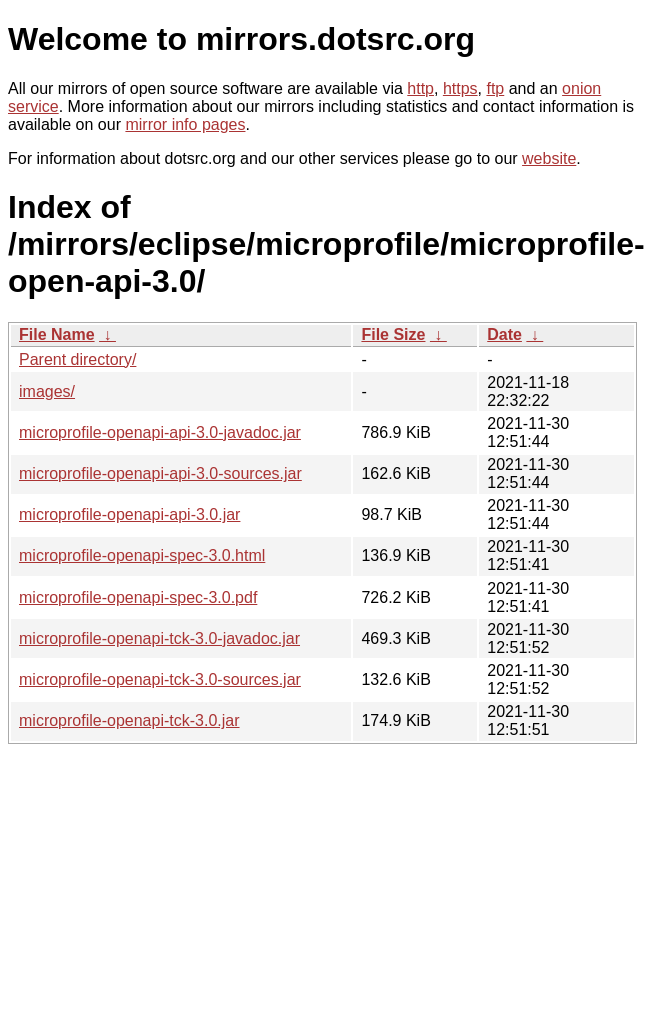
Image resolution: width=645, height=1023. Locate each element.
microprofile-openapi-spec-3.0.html (142, 555)
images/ (47, 391)
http (420, 88)
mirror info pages (185, 124)
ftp (495, 88)
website (549, 158)
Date (504, 334)
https (460, 88)
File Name (57, 334)
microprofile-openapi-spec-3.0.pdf (138, 597)
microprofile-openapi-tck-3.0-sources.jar (160, 679)
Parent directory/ (77, 359)
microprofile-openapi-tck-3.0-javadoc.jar (159, 638)
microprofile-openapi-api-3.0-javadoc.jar (160, 432)
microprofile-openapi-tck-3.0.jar (129, 720)
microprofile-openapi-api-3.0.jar (129, 514)
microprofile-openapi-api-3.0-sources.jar (160, 473)
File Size (393, 334)
